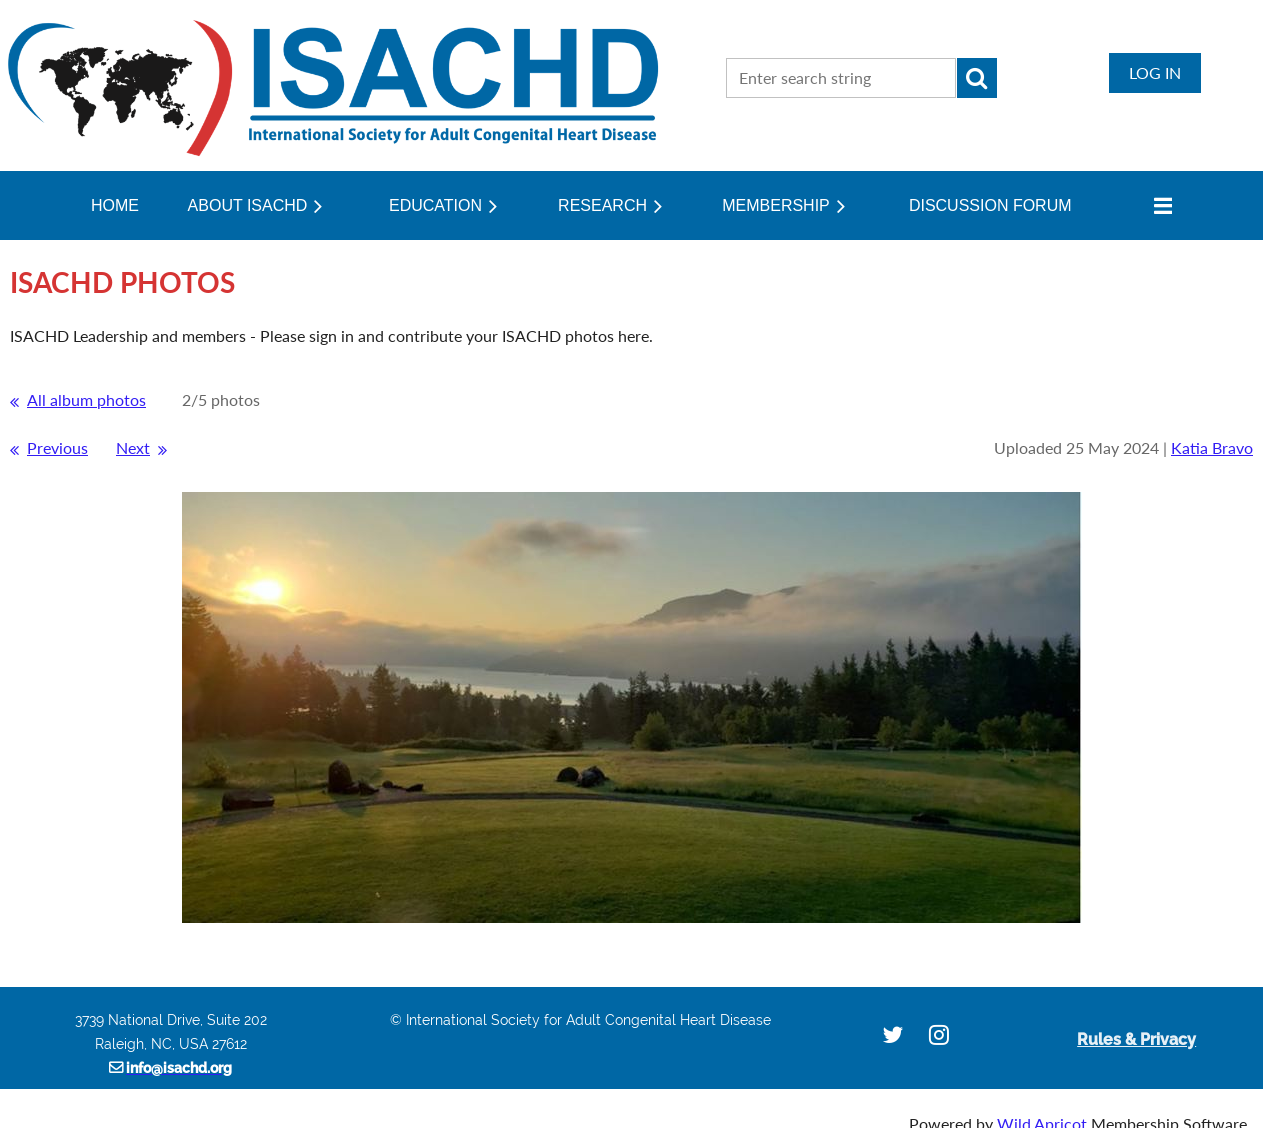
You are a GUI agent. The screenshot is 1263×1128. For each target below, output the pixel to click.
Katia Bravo (1212, 447)
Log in (1155, 72)
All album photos (86, 399)
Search (977, 78)
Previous (57, 447)
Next (133, 447)
